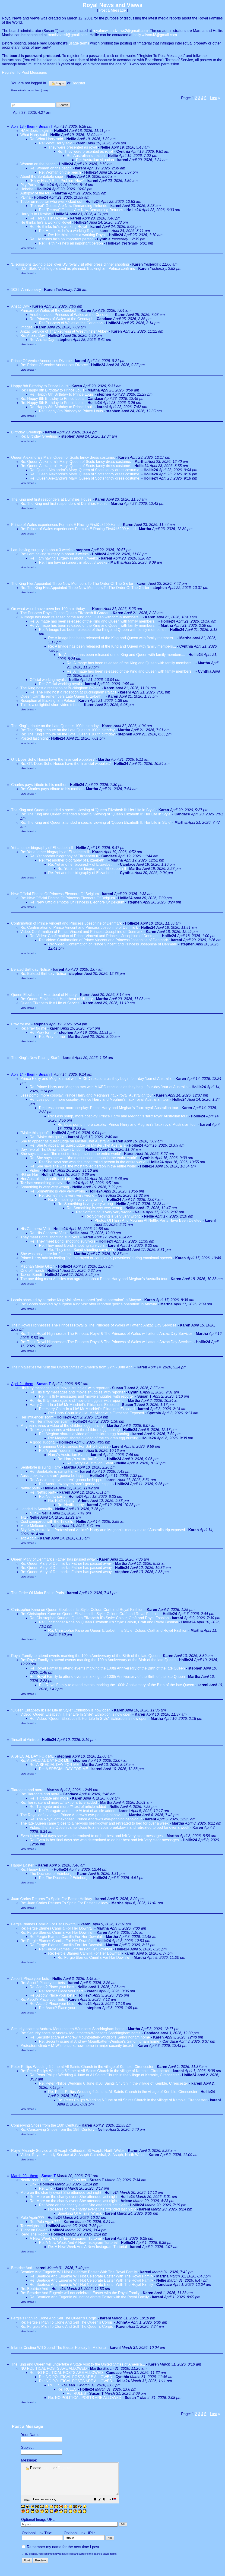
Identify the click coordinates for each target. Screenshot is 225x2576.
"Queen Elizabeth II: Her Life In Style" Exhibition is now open (61, 1710)
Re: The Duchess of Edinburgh (64, 1878)
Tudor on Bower (33, 2230)
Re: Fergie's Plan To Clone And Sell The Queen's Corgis (66, 2322)
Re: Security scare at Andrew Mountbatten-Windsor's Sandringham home (80, 2033)
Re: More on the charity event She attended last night (73, 2197)
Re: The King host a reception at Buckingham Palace (73, 692)
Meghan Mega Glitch (37, 1266)
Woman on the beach (38, 164)
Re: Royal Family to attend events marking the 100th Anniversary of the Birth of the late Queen (98, 1660)
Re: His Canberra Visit (48, 1233)
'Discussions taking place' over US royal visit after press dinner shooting (70, 264)
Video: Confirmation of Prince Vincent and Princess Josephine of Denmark (81, 932)
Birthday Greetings (26, 432)
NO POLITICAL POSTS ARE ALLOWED (53, 2368)
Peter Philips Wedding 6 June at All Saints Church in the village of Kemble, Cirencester (82, 2067)
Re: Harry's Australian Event (80, 1459)
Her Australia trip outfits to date (45, 1179)
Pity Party (28, 185)
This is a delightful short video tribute (50, 705)
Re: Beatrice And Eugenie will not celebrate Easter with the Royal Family (79, 2293)
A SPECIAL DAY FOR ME (32, 1756)
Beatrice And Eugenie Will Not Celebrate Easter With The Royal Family (78, 2272)
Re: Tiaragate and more (40, 1794)
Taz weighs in (31, 2226)
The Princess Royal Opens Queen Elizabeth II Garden (65, 613)
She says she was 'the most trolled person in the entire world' (70, 1154)
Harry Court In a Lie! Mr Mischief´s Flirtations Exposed (74, 1405)
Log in (57, 83)
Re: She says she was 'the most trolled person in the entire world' (83, 1158)
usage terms (79, 43)
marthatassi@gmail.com (68, 35)
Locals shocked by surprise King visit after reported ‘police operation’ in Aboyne (76, 1300)
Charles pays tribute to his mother (39, 785)
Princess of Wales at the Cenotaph (48, 310)
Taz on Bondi (31, 1275)
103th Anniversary (26, 290)
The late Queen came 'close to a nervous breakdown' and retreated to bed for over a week (94, 1823)
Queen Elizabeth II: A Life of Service (49, 1003)
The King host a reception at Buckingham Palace (60, 688)
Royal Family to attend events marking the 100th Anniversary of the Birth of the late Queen (85, 1656)
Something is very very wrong (44, 1187)
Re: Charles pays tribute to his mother (51, 789)
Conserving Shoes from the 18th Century (44, 2125)
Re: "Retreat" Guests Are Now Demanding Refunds (81, 210)
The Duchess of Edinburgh (51, 1874)
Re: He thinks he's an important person (62, 239)
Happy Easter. (23, 1865)
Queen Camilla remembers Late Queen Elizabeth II (62, 696)
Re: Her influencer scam (50, 1421)
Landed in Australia (36, 1509)
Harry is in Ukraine (36, 214)
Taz (23, 1517)
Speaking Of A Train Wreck (79, 2213)
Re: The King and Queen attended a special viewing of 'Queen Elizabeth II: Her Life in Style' (95, 814)
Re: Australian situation (86, 156)
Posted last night (34, 738)
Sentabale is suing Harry (40, 1467)
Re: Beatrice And (34, 2289)
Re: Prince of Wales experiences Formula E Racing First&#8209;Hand (78, 529)
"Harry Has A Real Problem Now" (57, 181)
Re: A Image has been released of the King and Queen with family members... (93, 621)
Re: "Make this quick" (47, 1137)
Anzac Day (20, 306)
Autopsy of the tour (35, 193)
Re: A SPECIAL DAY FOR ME (45, 1760)
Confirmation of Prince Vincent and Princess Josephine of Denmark (66, 923)
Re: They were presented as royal (85, 151)
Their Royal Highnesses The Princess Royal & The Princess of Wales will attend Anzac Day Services (94, 1325)
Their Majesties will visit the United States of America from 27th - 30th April (72, 1367)
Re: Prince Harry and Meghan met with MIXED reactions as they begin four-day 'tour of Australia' (109, 1087)
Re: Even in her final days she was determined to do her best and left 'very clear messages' (105, 1840)
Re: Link (46, 2188)
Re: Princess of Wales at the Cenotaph (61, 319)
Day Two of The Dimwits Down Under (51, 1149)
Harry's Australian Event (68, 1455)
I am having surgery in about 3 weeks (42, 550)
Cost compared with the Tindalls (46, 1521)
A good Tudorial (42, 1442)
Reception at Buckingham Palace (47, 701)
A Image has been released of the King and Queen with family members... (81, 617)
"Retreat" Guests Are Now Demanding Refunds (68, 206)
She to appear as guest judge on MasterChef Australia (64, 1141)
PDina (25, 197)
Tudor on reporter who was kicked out (51, 202)
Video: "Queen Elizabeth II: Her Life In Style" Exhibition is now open (75, 1714)
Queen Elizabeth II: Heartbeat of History (44, 995)
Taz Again (28, 1538)
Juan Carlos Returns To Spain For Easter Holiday (51, 1899)
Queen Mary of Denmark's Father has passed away (53, 1559)
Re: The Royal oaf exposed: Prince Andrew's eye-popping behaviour (86, 1819)
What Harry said (33, 135)
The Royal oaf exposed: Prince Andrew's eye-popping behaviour (73, 1815)
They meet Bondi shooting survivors (49, 1237)
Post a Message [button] (112, 10)
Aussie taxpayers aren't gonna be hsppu (53, 1476)
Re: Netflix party (43, 1492)
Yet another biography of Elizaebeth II (42, 848)
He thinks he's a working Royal (45, 222)
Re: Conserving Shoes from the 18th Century (57, 2129)
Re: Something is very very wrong (57, 1191)
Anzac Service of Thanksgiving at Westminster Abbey (64, 331)
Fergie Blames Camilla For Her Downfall (44, 1924)
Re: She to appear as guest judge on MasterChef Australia (78, 1145)
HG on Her (29, 1175)
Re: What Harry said (46, 139)
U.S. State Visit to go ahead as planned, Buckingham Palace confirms (77, 268)
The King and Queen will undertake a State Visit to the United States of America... (78, 2364)
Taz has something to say (41, 1183)
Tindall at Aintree (25, 1740)
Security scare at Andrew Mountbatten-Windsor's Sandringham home (68, 2029)
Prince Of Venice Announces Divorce (41, 361)
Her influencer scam (36, 1417)
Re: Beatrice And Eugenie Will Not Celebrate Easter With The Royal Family (91, 2276)
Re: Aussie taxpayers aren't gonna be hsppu (66, 1480)
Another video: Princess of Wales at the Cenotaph (70, 315)
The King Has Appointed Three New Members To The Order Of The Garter (72, 583)
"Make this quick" (34, 1133)
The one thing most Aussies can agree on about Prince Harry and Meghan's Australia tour (94, 1279)
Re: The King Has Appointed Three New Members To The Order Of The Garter (84, 588)
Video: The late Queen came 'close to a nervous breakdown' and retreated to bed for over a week (109, 1827)
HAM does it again (35, 131)
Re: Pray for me (33, 1028)
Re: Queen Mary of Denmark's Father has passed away (66, 1563)
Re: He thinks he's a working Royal (58, 227)
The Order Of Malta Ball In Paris (37, 1593)
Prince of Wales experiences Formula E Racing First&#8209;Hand (65, 525)
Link (33, 2184)
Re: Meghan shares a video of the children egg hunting (75, 1430)
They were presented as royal (72, 147)
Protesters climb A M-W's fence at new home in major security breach (77, 2046)
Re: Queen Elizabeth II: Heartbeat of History (56, 999)
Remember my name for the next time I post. (61, 2553)
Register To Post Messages (24, 72)
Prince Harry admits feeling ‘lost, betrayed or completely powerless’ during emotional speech (96, 1258)
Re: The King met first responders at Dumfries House (64, 504)
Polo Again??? (32, 2218)
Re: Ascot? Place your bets (42, 1983)
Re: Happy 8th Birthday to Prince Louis (52, 390)
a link (34, 1513)
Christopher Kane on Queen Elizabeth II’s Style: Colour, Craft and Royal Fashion (77, 1610)
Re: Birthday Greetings (39, 436)
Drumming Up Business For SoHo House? (74, 1446)
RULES (54, 2385)
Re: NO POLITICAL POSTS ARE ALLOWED (66, 2373)
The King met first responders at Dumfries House (51, 499)
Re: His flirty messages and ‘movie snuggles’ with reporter (77, 1392)
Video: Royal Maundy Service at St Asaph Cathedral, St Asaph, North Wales (82, 2155)
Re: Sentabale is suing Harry (53, 1471)
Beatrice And (22, 2268)
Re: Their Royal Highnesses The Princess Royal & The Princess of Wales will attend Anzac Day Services (106, 1334)
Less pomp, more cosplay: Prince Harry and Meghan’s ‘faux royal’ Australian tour (86, 1095)
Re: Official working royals (60, 684)
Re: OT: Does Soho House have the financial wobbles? (65, 764)
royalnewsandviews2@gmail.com (120, 31)
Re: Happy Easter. (35, 1869)
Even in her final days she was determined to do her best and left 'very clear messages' (92, 1836)
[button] (106, 2506)
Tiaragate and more (27, 1790)
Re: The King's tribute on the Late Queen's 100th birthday (68, 730)
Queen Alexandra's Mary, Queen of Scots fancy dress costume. (63, 457)
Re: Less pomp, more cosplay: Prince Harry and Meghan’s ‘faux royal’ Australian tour (99, 1099)
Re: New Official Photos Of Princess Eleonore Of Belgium (67, 898)
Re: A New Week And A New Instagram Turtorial (78, 2243)
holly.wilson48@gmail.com (155, 35)
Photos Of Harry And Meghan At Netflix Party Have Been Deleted (148, 1220)
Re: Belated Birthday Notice (43, 974)
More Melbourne (34, 1526)
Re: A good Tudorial (55, 1451)
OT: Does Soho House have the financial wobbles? (53, 759)
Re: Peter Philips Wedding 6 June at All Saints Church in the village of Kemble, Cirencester (95, 2071)
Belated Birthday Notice (30, 969)
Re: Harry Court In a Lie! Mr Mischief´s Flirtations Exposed (87, 1409)
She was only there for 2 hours (45, 1254)
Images (26, 327)
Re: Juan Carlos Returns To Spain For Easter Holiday (64, 1903)
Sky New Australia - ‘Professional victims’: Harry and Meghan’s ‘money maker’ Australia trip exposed (102, 1530)
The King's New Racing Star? (35, 1058)
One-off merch (32, 1270)
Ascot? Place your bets (30, 1979)
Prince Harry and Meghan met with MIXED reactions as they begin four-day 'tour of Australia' (96, 1079)
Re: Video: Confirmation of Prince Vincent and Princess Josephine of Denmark (94, 936)
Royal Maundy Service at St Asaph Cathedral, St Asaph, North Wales (67, 2151)
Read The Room (34, 2234)
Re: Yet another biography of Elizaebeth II (54, 852)
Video (34, 1170)
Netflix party (30, 1488)
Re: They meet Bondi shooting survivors (62, 1241)
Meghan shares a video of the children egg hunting (62, 1426)
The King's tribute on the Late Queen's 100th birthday (55, 726)
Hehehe (26, 189)
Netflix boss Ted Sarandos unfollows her (53, 2180)
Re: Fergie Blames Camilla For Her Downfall (56, 1928)
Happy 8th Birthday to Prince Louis (39, 386)
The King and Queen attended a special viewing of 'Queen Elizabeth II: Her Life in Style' (83, 810)
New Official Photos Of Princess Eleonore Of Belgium (55, 894)
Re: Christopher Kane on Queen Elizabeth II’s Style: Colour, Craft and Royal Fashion (89, 1614)
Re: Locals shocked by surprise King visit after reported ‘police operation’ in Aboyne (88, 1304)
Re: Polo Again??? (45, 2222)
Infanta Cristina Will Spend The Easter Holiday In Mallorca (58, 2348)
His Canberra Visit (35, 1229)
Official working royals (48, 680)
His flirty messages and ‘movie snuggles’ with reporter (64, 1388)
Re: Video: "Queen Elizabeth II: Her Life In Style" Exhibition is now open (88, 1719)
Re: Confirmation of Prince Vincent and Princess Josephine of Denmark (79, 927)
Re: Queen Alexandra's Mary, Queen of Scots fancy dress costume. (75, 462)
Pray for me (20, 1024)
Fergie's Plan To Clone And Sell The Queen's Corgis (54, 2318)
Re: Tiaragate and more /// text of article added (58, 1802)
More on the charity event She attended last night (60, 2192)
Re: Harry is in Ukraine (49, 218)
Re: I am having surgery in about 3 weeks (54, 554)
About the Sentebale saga (41, 176)
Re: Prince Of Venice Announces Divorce (54, 365)
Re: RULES (67, 2389)
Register (65, 2468)
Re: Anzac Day (32, 335)
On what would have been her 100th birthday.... (50, 609)
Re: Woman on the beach (51, 168)
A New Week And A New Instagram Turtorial (66, 2238)
